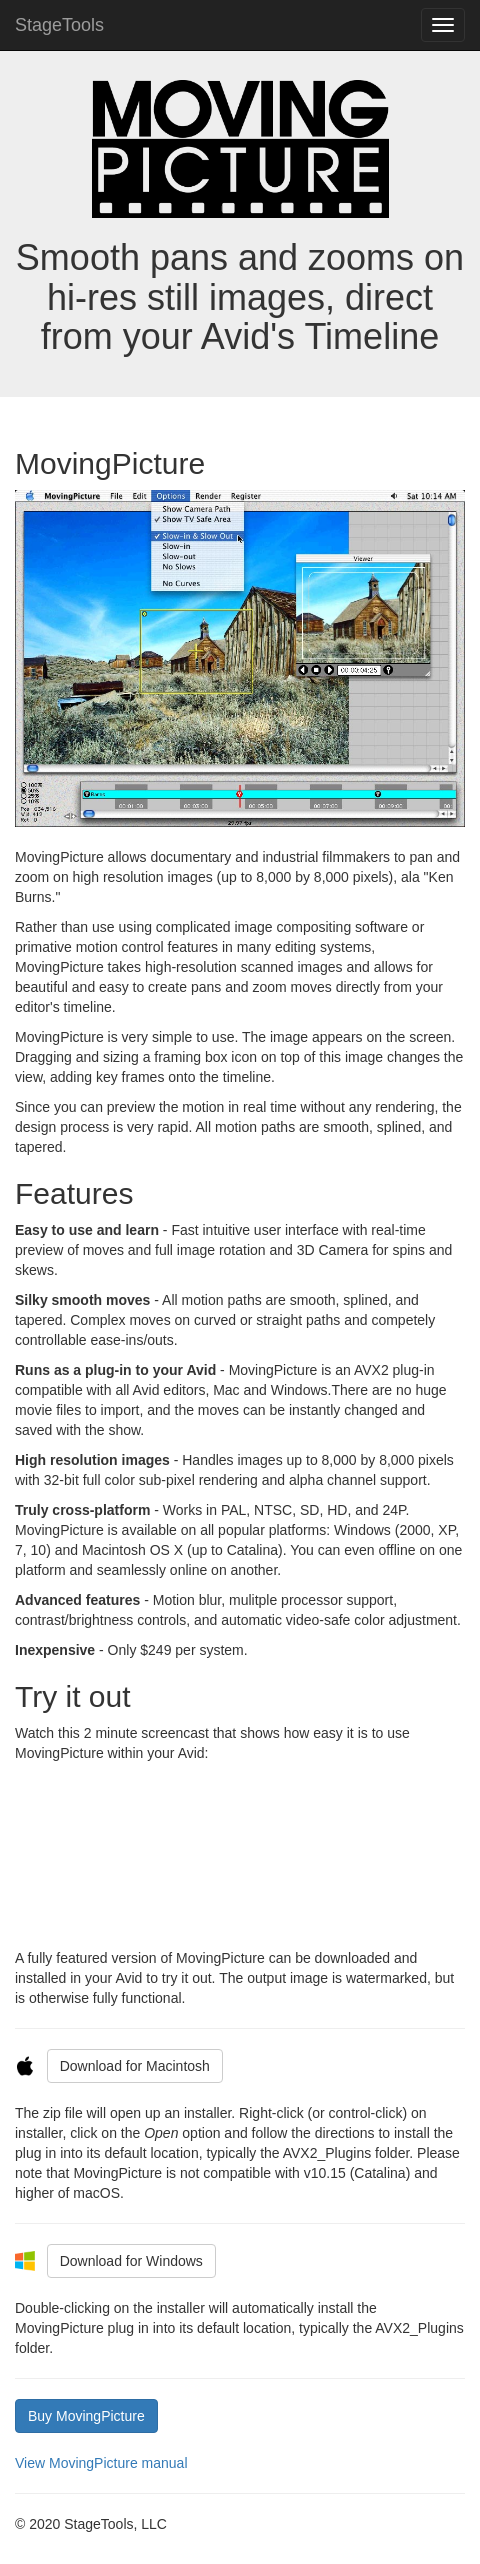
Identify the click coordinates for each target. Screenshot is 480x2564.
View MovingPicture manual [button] (101, 2463)
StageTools (59, 25)
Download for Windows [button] (131, 2261)
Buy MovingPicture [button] (86, 2416)
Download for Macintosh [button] (135, 2066)
